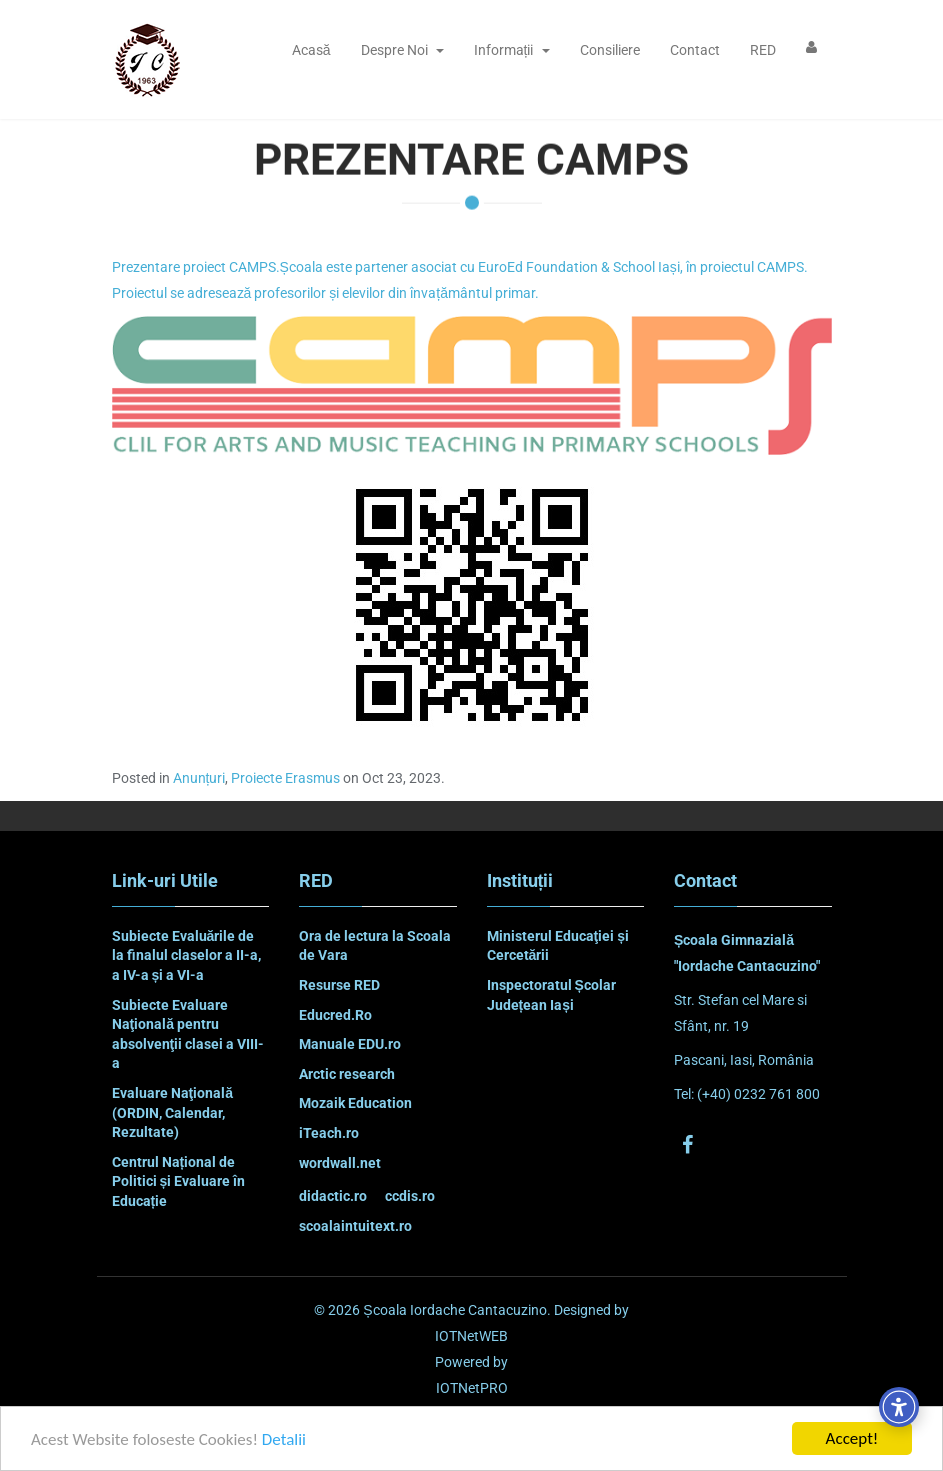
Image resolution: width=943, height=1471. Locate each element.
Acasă (311, 50)
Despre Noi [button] (402, 50)
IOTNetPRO (472, 1388)
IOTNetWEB (471, 1336)
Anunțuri (199, 778)
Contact (695, 50)
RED (763, 50)
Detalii (284, 1439)
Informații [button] (512, 50)
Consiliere (610, 50)
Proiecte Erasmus (285, 778)
